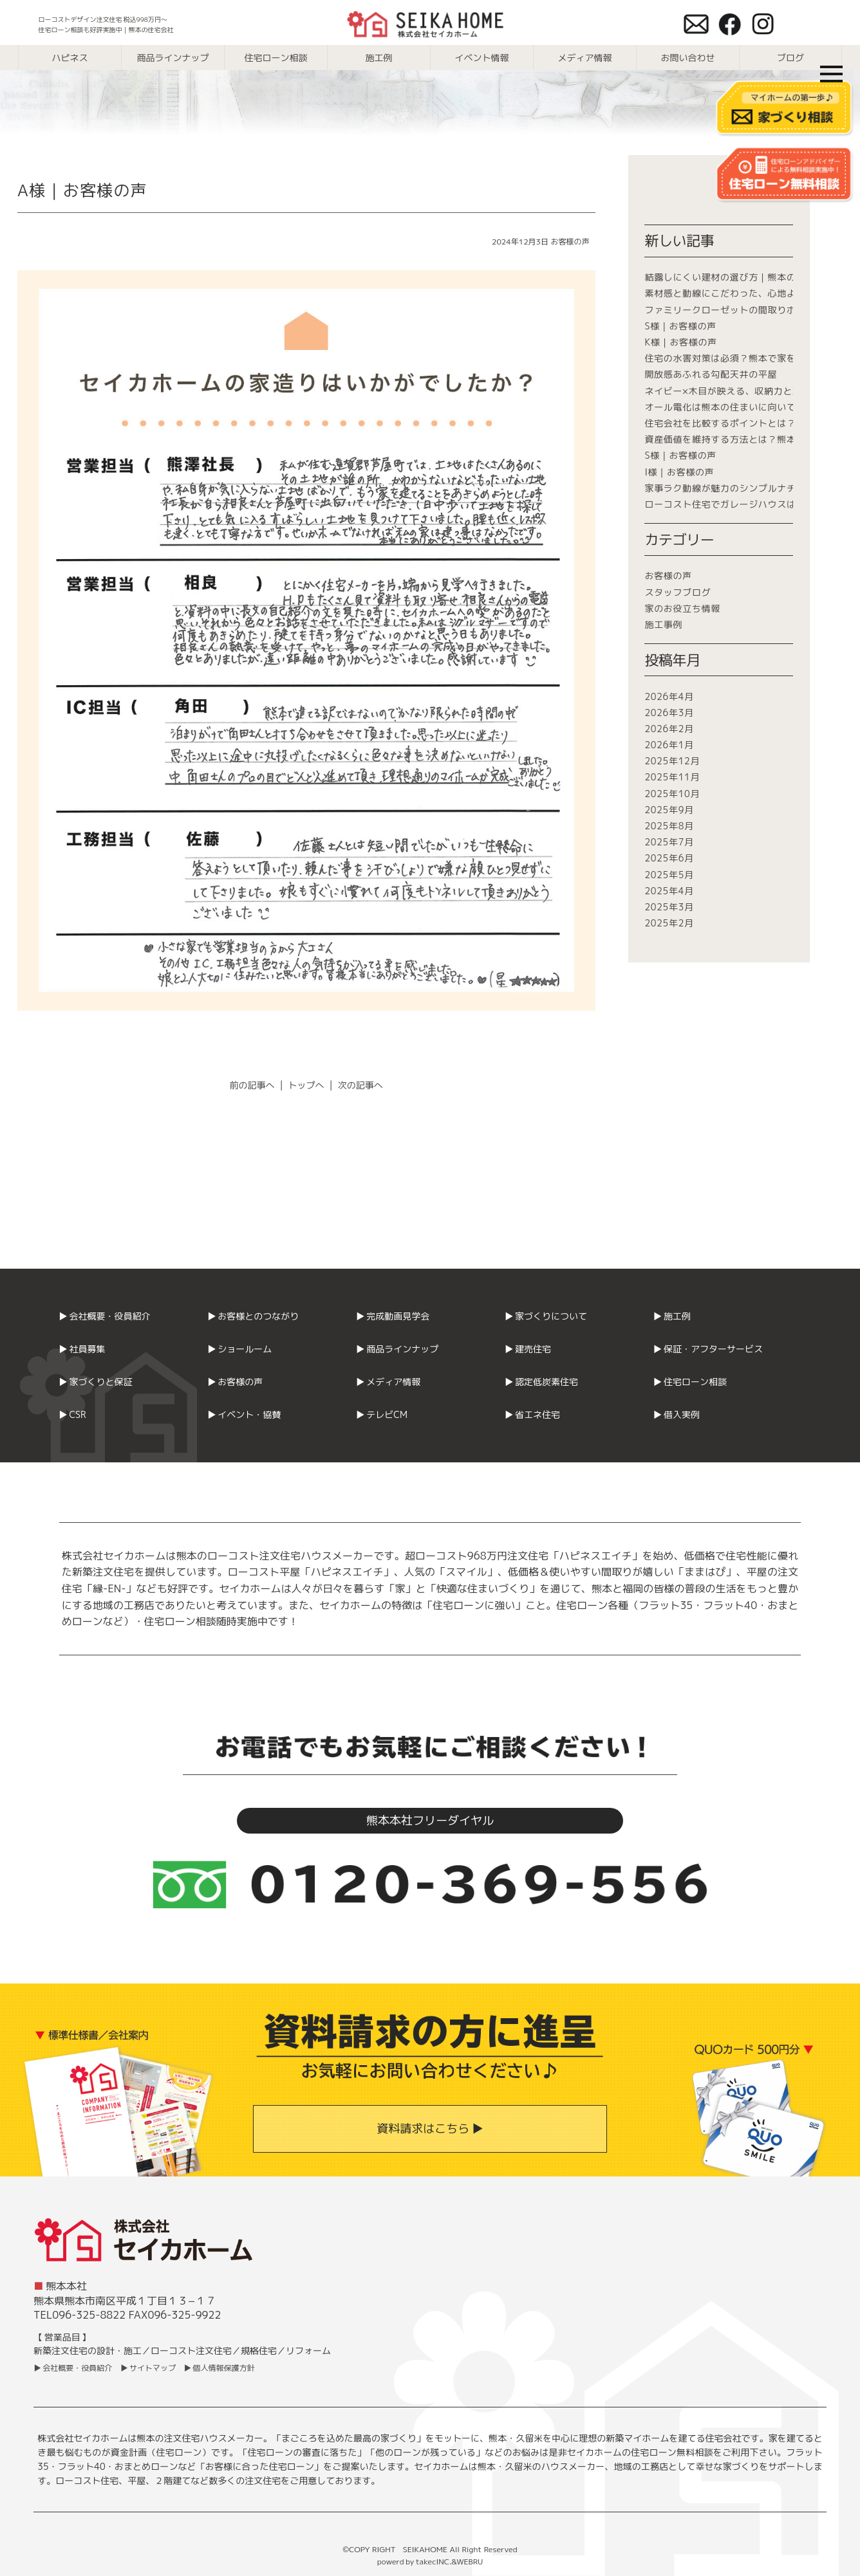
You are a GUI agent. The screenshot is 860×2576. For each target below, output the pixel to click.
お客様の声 (570, 241)
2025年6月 (668, 858)
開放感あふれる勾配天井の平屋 (710, 374)
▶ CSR (72, 1414)
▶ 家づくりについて (545, 1316)
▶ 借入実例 (676, 1414)
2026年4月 (668, 696)
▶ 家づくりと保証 (96, 1381)
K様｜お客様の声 (680, 342)
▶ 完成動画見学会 (393, 1316)
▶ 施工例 (672, 1316)
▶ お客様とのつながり (253, 1316)
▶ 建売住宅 (527, 1349)
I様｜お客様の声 (679, 472)
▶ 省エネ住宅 (532, 1414)
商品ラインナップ (173, 57)
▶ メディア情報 (388, 1381)
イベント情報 (482, 57)
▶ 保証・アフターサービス (708, 1349)
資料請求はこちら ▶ (430, 2129)
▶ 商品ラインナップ (397, 1349)
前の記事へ (252, 1085)
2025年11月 (672, 777)
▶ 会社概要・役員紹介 (105, 1316)
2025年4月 (668, 891)
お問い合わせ (688, 57)
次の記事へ (360, 1085)
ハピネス (70, 57)
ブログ (790, 57)
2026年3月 (668, 712)
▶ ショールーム (239, 1349)
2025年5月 (668, 875)
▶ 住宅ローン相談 (690, 1381)
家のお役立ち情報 (682, 608)
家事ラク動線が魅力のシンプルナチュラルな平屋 (748, 488)
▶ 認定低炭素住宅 (541, 1381)
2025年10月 (672, 793)
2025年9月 (668, 810)
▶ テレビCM (381, 1414)
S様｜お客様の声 (680, 326)
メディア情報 (585, 57)
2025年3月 (668, 907)
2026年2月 (668, 728)
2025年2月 (668, 923)
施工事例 (663, 624)
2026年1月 (668, 745)
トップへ (306, 1085)
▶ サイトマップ (148, 2367)
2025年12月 (672, 761)
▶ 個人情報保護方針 (218, 2367)
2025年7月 (668, 842)
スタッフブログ (677, 592)
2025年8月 (668, 826)
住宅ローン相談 (276, 57)
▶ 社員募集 (82, 1349)
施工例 (379, 57)
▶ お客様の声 (235, 1381)
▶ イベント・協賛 (244, 1414)
